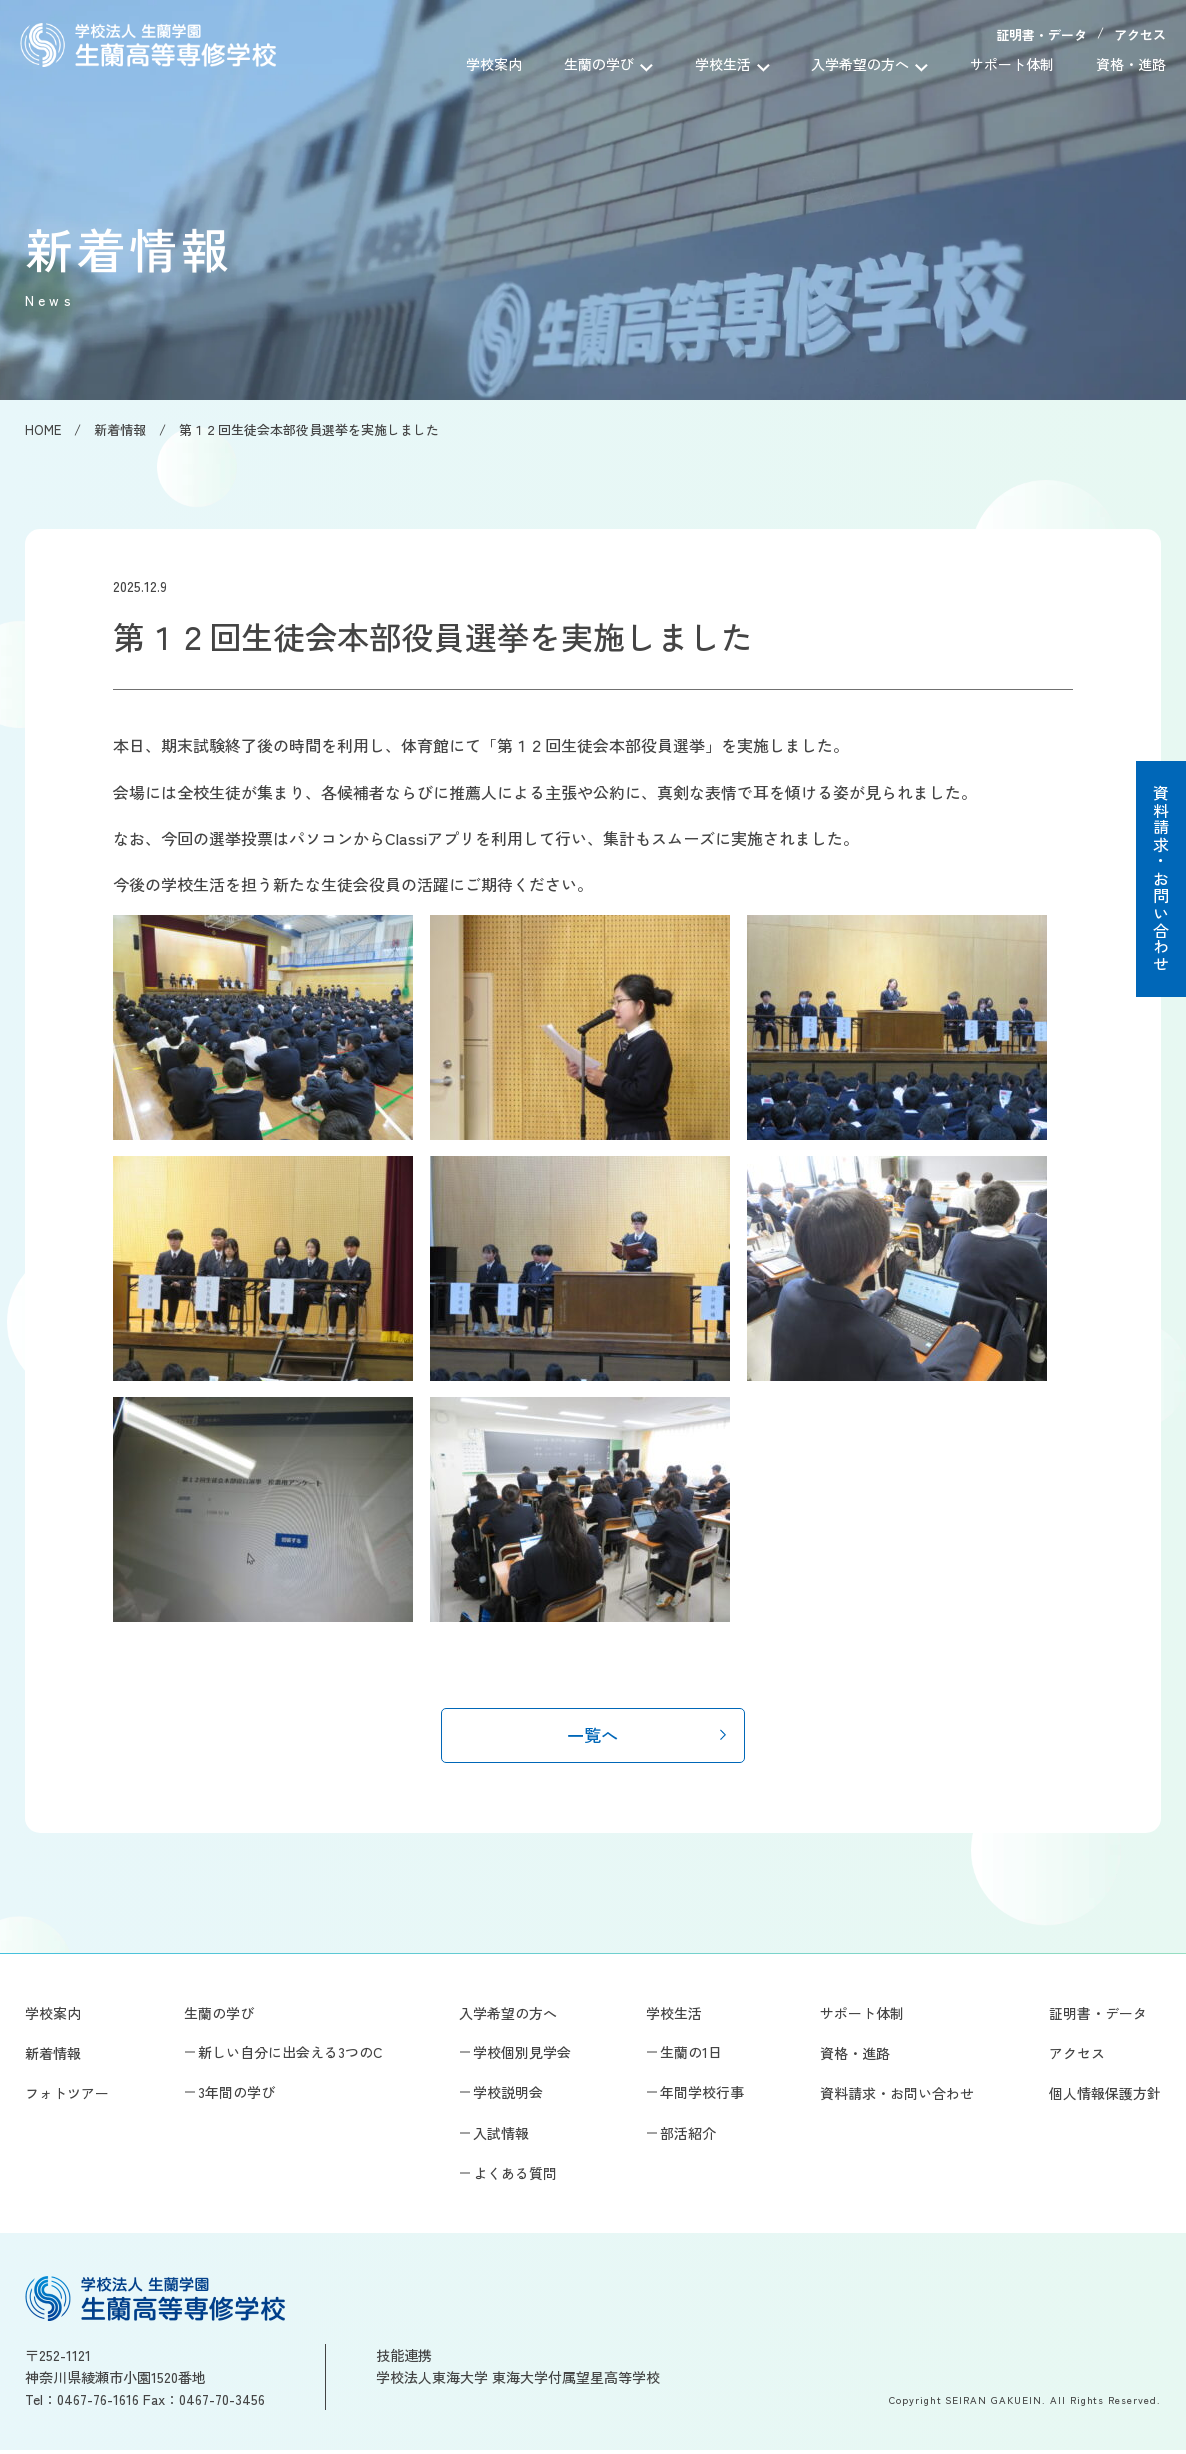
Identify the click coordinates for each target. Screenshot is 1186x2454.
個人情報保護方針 (1105, 2097)
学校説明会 (508, 2096)
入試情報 (501, 2136)
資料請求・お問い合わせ (1161, 879)
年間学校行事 (702, 2096)
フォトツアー (67, 2097)
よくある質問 (515, 2177)
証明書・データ (1041, 34)
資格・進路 (1131, 64)
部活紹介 (688, 2136)
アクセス (1140, 34)
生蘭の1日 (691, 2056)
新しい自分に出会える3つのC (290, 2056)
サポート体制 (1012, 64)
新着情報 (53, 2057)
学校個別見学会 (522, 2056)
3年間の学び (236, 2096)
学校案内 (494, 64)
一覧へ (593, 1736)
